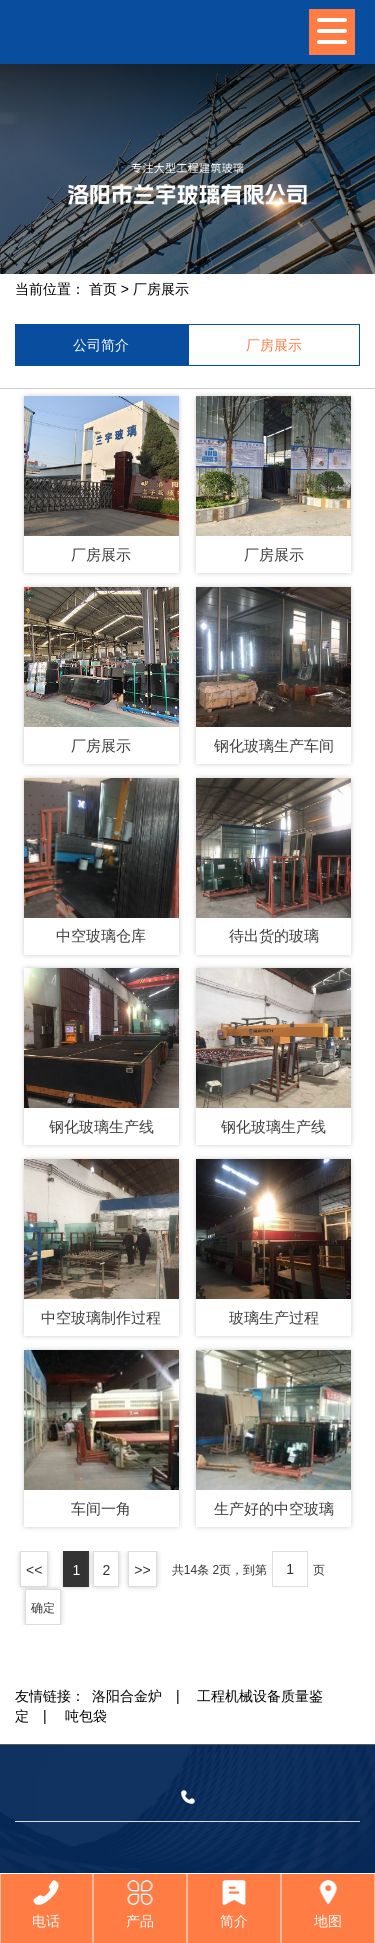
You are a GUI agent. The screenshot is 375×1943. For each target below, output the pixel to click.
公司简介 (101, 345)
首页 (103, 289)
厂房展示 (161, 289)
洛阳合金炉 (127, 1696)
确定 (43, 1608)
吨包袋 (86, 1716)
